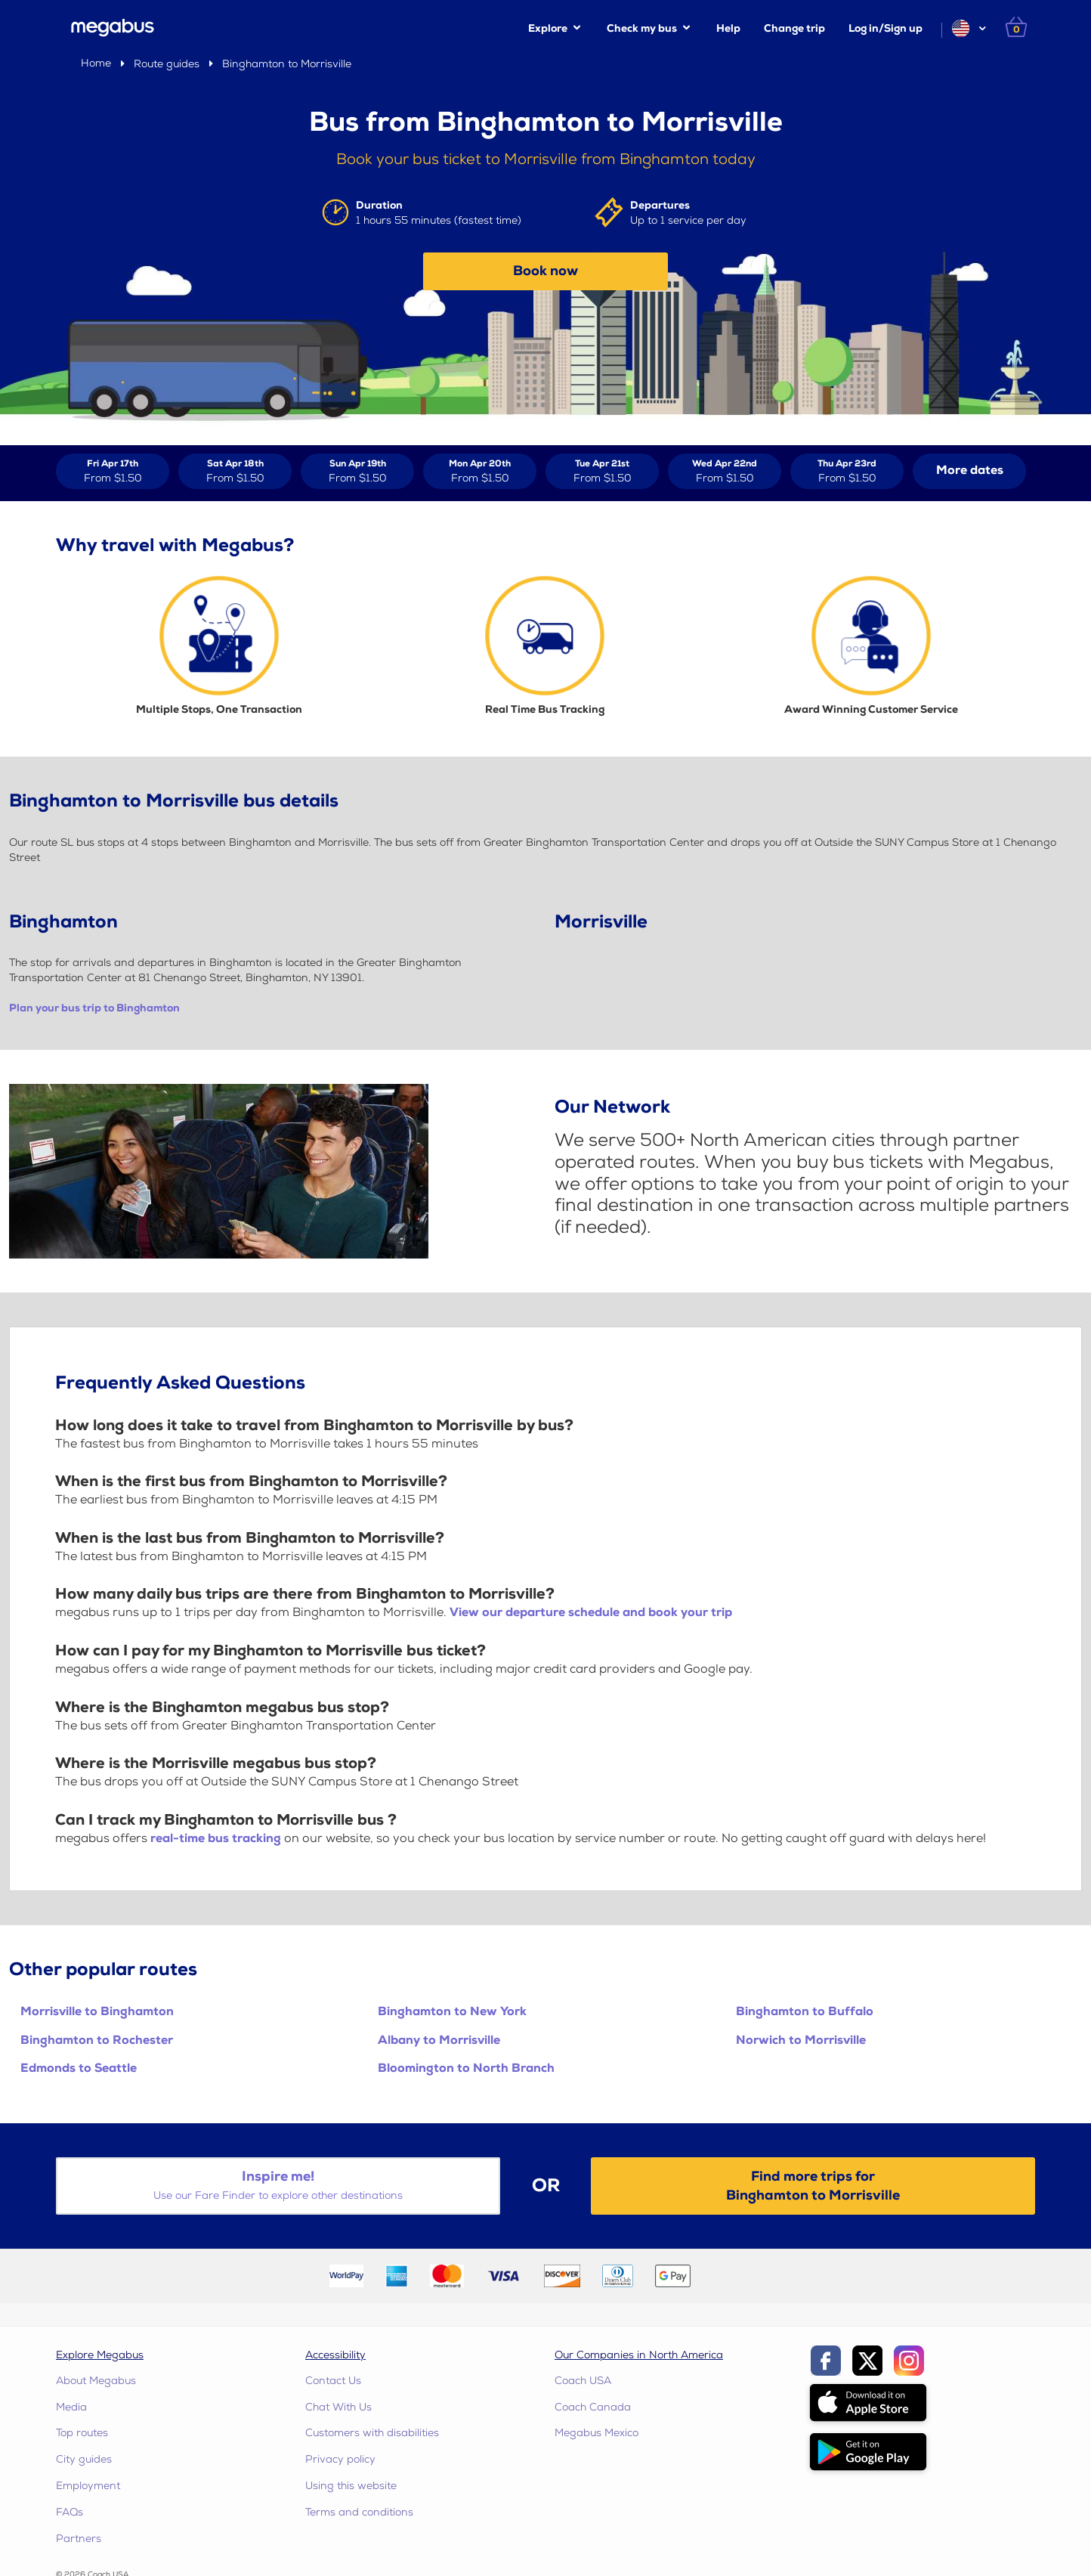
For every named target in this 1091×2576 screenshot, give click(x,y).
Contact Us (333, 2380)
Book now (545, 271)
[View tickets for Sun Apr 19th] (357, 471)
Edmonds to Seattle (78, 2068)
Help (728, 28)
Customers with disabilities (372, 2432)
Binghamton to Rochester (96, 2040)
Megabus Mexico (596, 2432)
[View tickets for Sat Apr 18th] (235, 471)
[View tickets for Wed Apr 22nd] (724, 471)
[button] (968, 28)
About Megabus (96, 2380)
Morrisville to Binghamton (97, 2012)
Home (96, 63)
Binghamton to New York (452, 2012)
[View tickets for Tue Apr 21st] (602, 471)
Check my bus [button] (642, 28)
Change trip (794, 28)
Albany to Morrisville (439, 2040)
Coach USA (583, 2380)
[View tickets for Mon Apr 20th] (479, 471)
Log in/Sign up (885, 28)
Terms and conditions (359, 2512)
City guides (84, 2459)
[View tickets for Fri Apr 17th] (112, 471)
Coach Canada (593, 2407)
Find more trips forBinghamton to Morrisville (813, 2186)
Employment (88, 2485)
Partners (78, 2538)
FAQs (69, 2512)
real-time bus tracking (215, 1838)
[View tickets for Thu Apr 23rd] (847, 471)
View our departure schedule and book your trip (591, 1612)
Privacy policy (340, 2459)
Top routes (82, 2432)
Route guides (166, 63)
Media (71, 2407)
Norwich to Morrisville (801, 2040)
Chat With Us (338, 2407)
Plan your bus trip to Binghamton (94, 1008)
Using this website (351, 2485)
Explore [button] (547, 28)
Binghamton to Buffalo (804, 2012)
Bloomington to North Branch (466, 2068)
